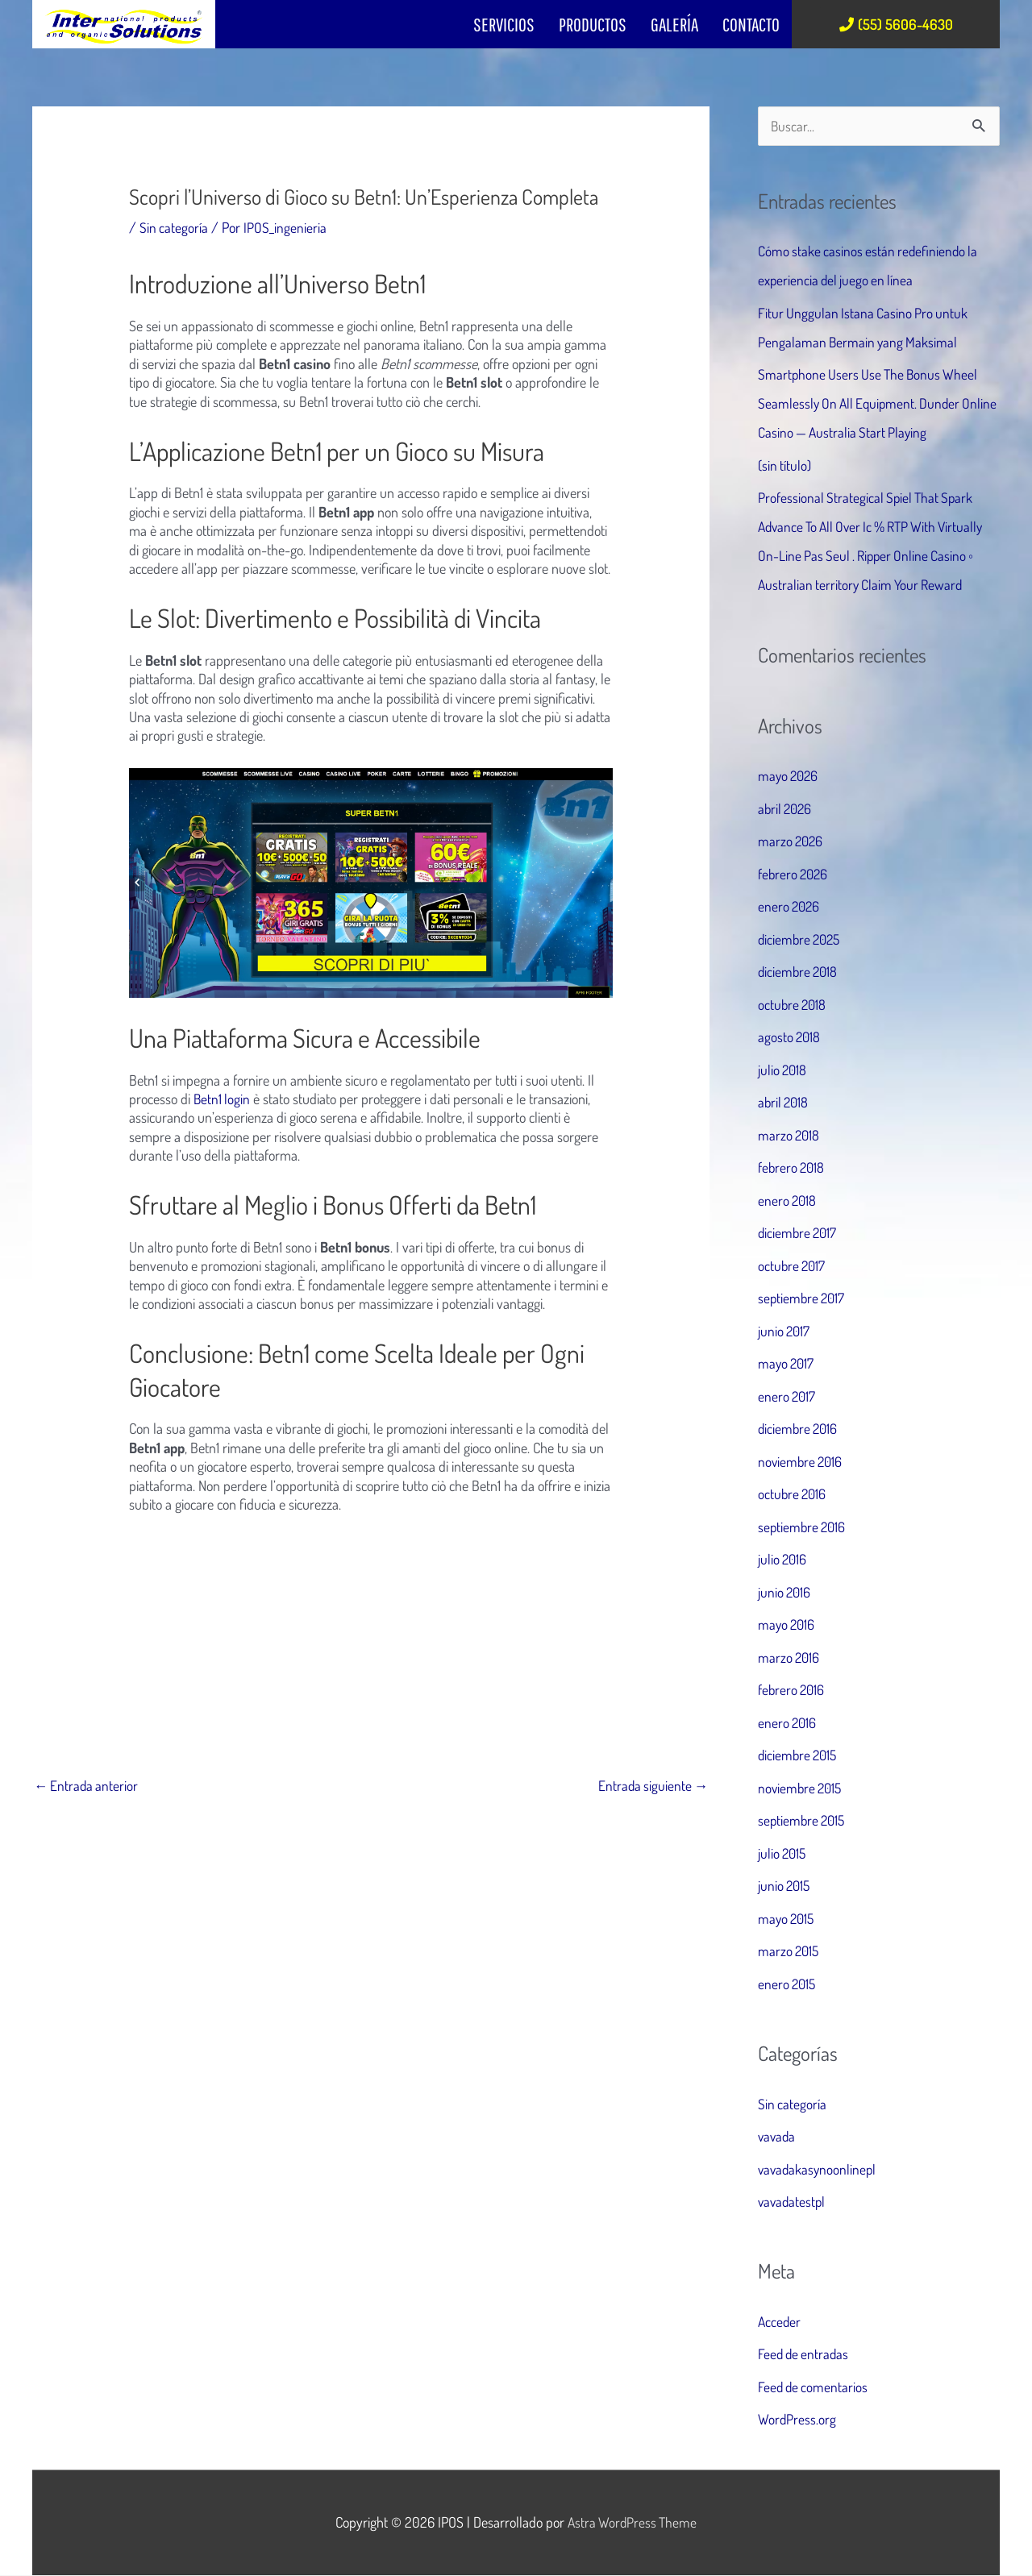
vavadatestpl (793, 2202)
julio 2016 (783, 1559)
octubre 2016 (793, 1494)
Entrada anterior (87, 1786)
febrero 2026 (794, 874)
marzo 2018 (790, 1136)
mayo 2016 (788, 1625)
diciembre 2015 (799, 1755)
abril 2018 (784, 1102)
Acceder (780, 2322)
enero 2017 (788, 1397)
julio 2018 (783, 1070)
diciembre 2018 (799, 972)
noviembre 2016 (802, 1462)
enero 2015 (788, 1984)
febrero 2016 (792, 1690)
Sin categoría (174, 227)
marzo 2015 (790, 1951)
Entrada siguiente (651, 1786)
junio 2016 (785, 1593)
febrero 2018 (792, 1168)
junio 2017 (785, 1331)
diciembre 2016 (799, 1429)
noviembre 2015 (802, 1788)
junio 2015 (785, 1886)
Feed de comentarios (814, 2387)
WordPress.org (797, 2420)
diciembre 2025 (801, 940)
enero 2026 (790, 907)
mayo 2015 (788, 1919)
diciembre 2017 (799, 1233)
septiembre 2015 (803, 1821)
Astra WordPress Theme (632, 2523)
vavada (777, 2137)
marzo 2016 (790, 1658)
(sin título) (785, 466)
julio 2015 (783, 1854)
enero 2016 (788, 1723)
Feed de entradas (805, 2354)
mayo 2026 (790, 776)
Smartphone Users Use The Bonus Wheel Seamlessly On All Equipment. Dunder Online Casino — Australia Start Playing (871, 404)
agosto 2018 (790, 1037)
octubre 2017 (793, 1266)
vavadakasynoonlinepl (819, 2169)
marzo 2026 (792, 841)
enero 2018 (788, 1201)
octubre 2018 (793, 1005)
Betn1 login (223, 1098)
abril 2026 (786, 809)
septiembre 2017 (803, 1298)
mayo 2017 (787, 1364)
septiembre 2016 (803, 1527)
